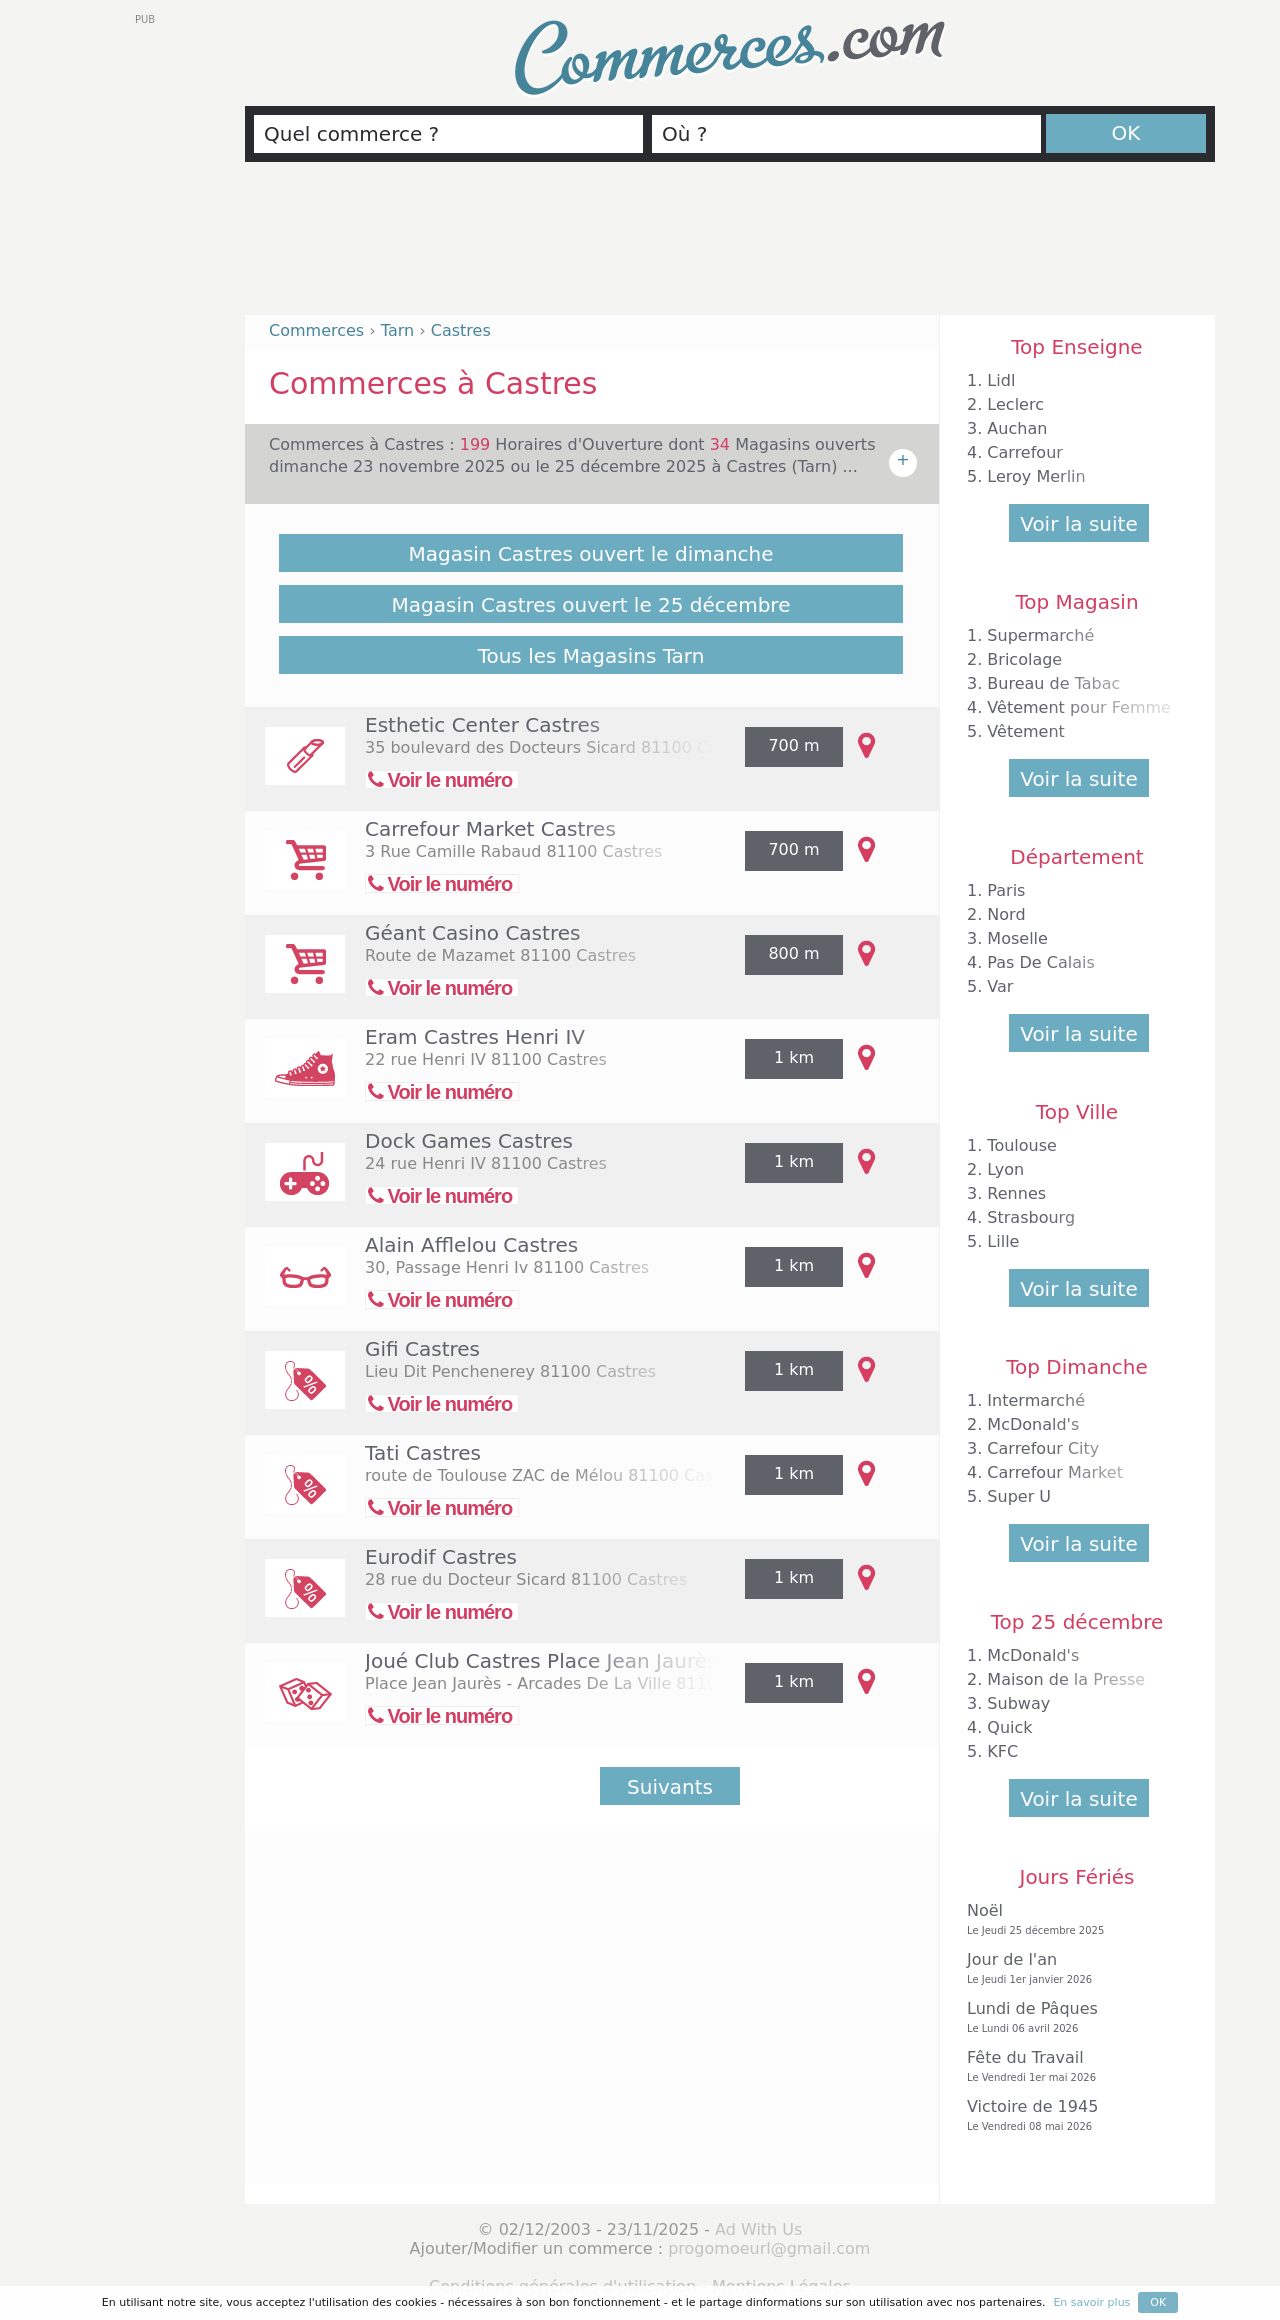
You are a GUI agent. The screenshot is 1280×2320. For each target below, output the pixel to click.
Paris (1006, 890)
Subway (1018, 1703)
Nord (1006, 914)
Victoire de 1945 (1072, 2115)
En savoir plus (1091, 2302)
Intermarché (1036, 1400)
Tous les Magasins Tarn (591, 656)
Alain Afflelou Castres (471, 1245)
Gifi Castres (422, 1349)
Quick (1009, 1727)
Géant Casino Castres (472, 933)
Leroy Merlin (1036, 476)
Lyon (1005, 1169)
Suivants (670, 1787)
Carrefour (1024, 452)
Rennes (1016, 1193)
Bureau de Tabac (1053, 683)
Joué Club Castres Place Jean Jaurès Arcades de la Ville (636, 1661)
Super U (1019, 1496)
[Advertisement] (730, 247)
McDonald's (1033, 1424)
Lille (1003, 1241)
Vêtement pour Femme (1079, 707)
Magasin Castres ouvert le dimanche (590, 554)
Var (1000, 986)
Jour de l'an (1072, 1968)
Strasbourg (1031, 1217)
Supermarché (1040, 635)
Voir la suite (1078, 524)
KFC (1002, 1751)
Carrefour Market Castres (490, 829)
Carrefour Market (1055, 1472)
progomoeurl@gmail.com (769, 2248)
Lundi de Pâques (1072, 2017)
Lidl (1001, 380)
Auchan (1017, 428)
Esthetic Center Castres (482, 725)
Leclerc (1015, 404)
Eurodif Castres (441, 1557)
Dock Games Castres (469, 1141)
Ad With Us (758, 2229)
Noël (1072, 1919)
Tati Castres (423, 1453)
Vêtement (1026, 731)
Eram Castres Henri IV (475, 1037)
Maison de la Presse (1066, 1679)
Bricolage (1024, 659)
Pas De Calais (1040, 962)
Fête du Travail (1072, 2066)
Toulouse (1022, 1145)
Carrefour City (1043, 1448)
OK (1126, 133)
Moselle (1017, 938)
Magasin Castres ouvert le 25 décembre (591, 605)
